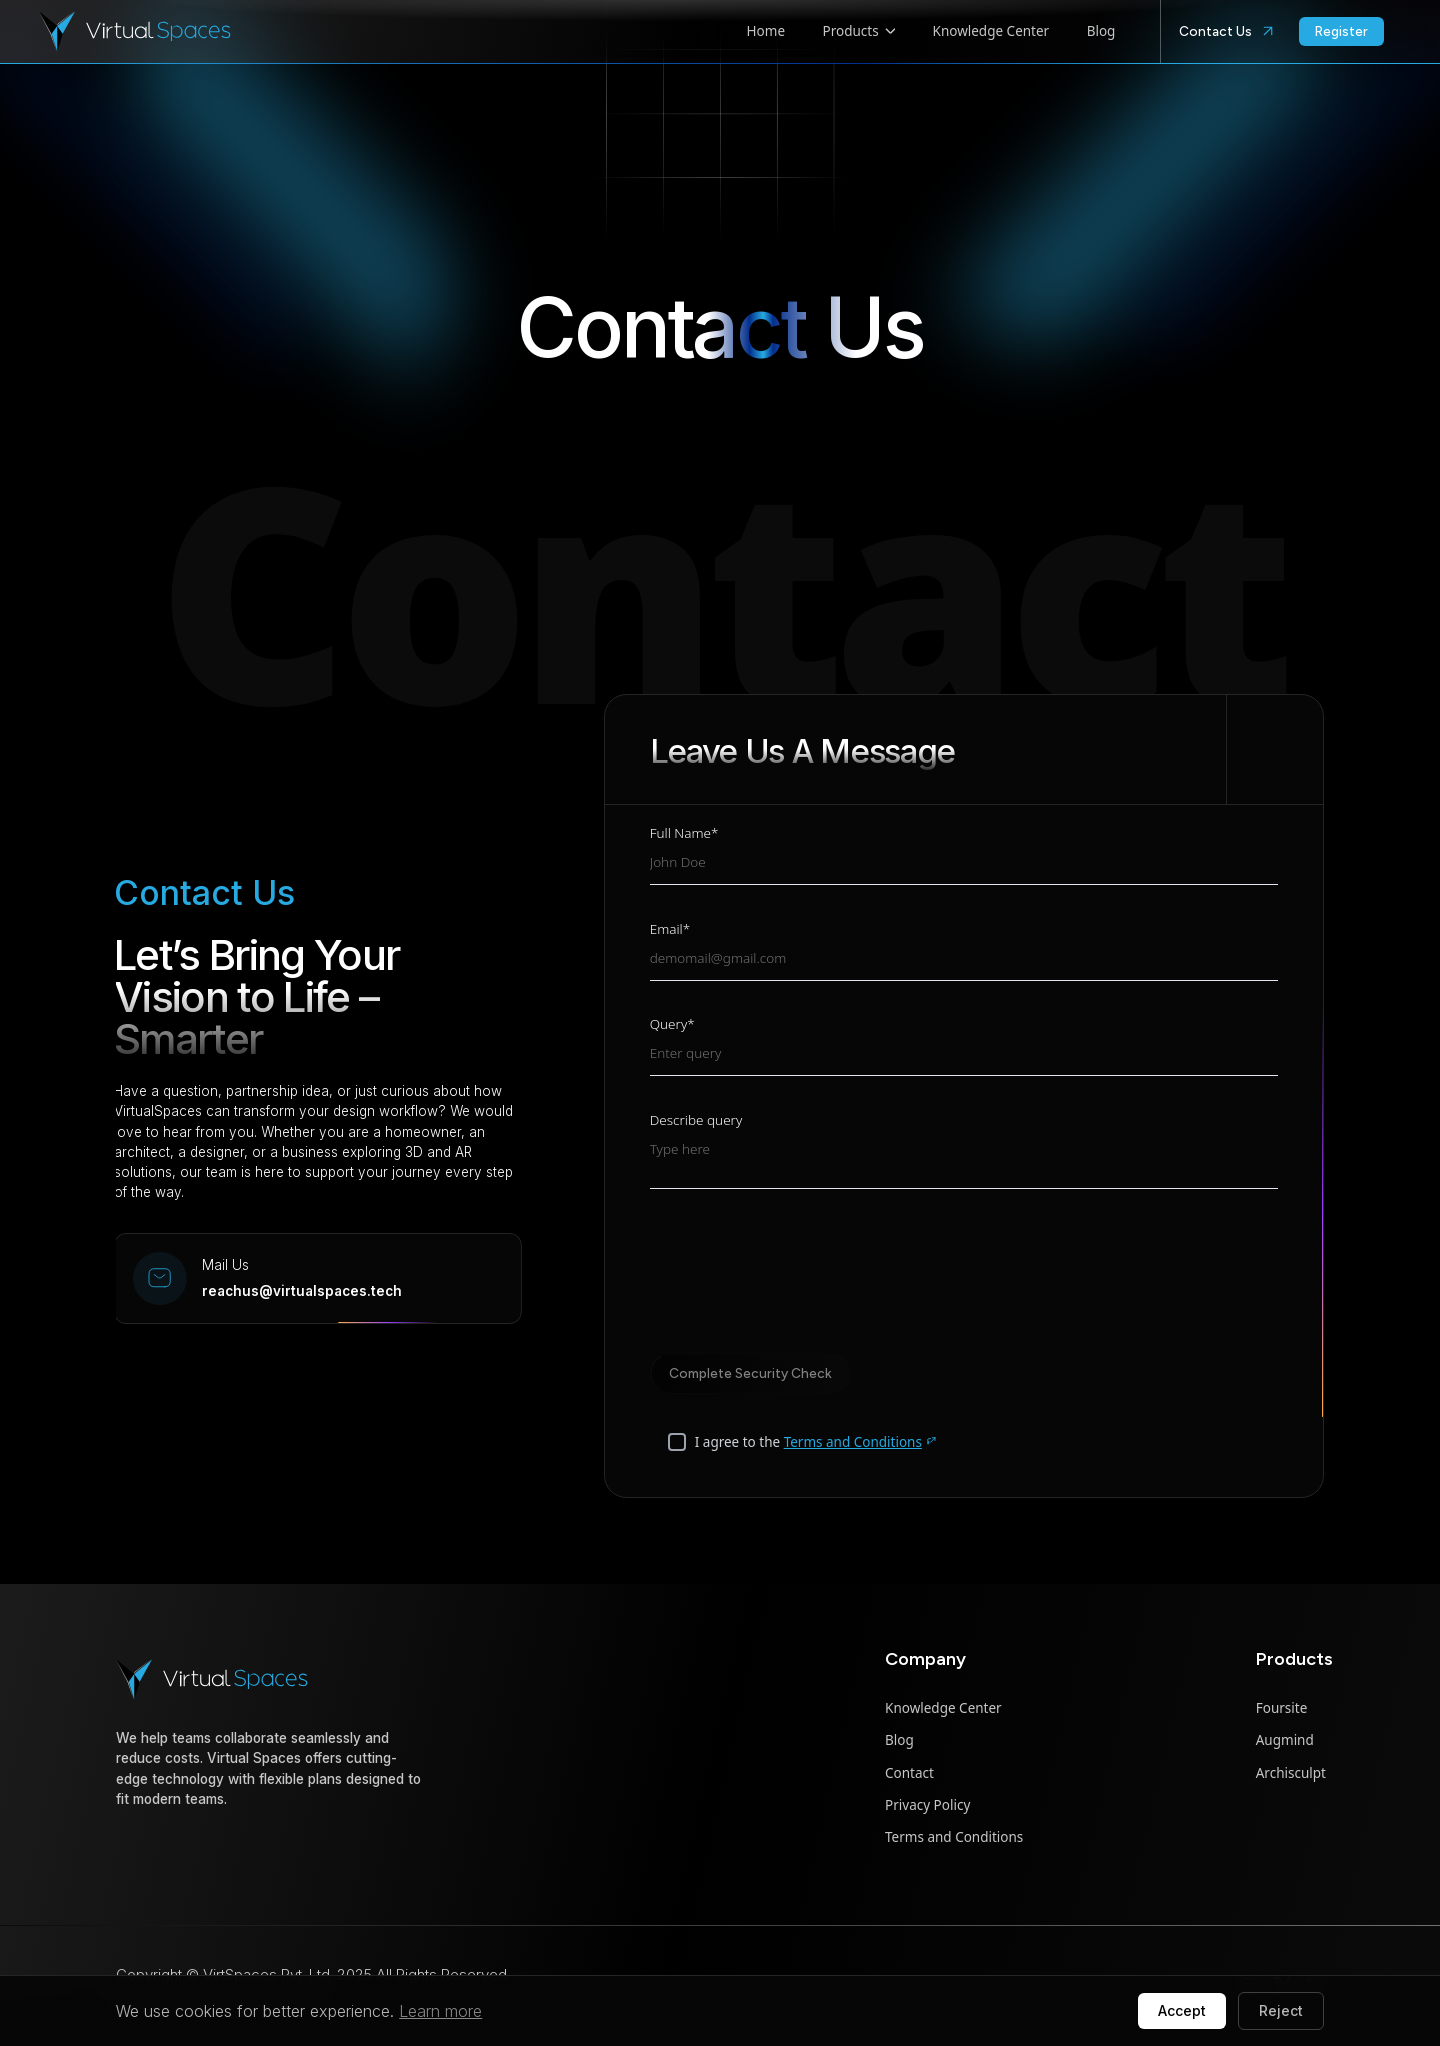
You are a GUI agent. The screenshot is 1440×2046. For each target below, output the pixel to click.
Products (859, 31)
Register (1341, 31)
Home (766, 31)
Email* (670, 932)
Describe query (696, 1123)
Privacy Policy (927, 1805)
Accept (1182, 2010)
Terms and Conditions (860, 1444)
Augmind (1285, 1740)
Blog (1101, 31)
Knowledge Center (991, 31)
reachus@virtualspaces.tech (182, 1291)
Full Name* (684, 837)
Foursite (1282, 1708)
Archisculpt (1291, 1773)
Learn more (440, 2011)
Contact (909, 1773)
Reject (1281, 2010)
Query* (672, 1028)
